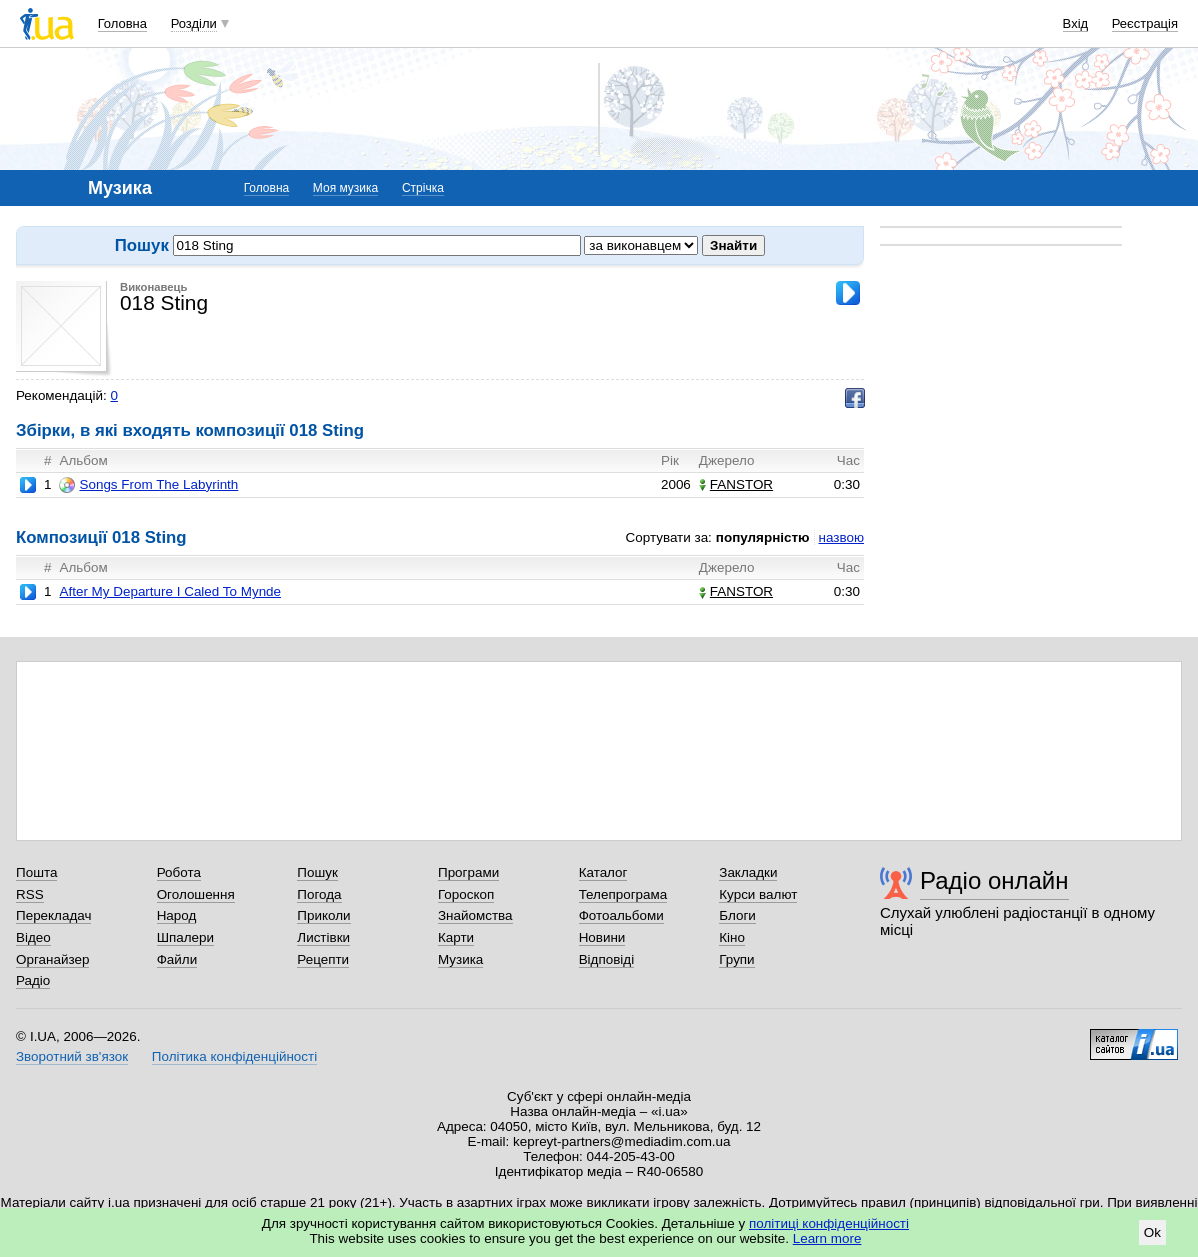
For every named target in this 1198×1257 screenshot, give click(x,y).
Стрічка (423, 188)
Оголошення (196, 894)
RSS (30, 894)
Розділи (194, 23)
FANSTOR (736, 484)
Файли (177, 959)
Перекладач (53, 915)
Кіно (732, 937)
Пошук (317, 872)
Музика (460, 959)
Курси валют (758, 894)
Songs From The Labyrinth (148, 485)
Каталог (603, 872)
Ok (1152, 1232)
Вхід (1076, 23)
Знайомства (475, 915)
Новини (602, 937)
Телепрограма (623, 894)
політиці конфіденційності (829, 1223)
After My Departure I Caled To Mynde (170, 591)
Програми (468, 872)
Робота (179, 872)
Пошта (36, 872)
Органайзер (52, 959)
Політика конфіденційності (234, 1056)
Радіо (33, 980)
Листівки (323, 937)
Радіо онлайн (994, 880)
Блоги (737, 915)
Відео (33, 937)
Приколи (323, 915)
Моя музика (345, 188)
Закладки (748, 872)
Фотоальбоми (621, 915)
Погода (319, 894)
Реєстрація (1145, 23)
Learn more (827, 1238)
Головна (122, 23)
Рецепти (323, 959)
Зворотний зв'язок (72, 1056)
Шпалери (185, 937)
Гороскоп (466, 894)
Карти (456, 937)
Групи (736, 959)
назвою (841, 537)
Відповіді (607, 959)
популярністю (763, 537)
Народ (177, 915)
